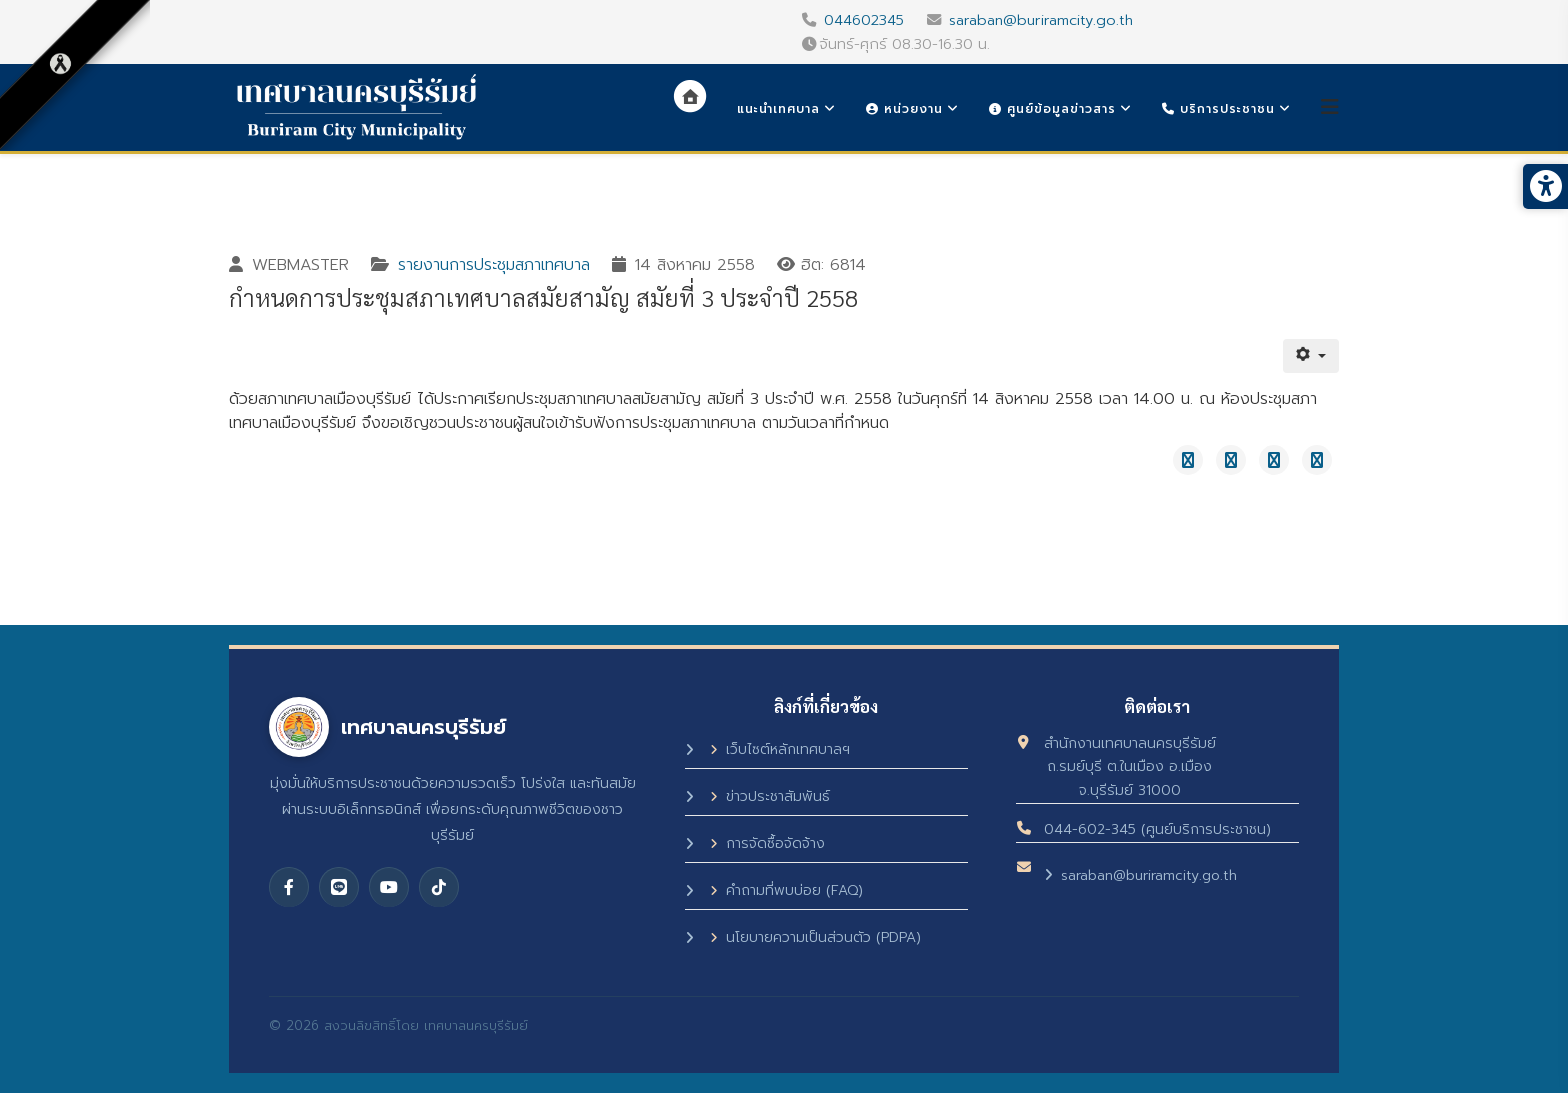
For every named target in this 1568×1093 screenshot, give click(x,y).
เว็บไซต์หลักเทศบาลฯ (780, 749)
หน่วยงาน (904, 109)
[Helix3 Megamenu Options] (1330, 107)
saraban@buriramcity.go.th (1041, 20)
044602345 (864, 20)
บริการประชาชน (1218, 109)
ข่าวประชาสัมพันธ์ (770, 796)
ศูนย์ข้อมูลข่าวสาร (1052, 109)
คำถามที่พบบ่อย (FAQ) (786, 890)
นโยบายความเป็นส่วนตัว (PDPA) (815, 937)
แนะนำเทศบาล (778, 109)
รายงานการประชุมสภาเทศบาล (494, 265)
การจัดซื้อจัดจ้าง (767, 843)
